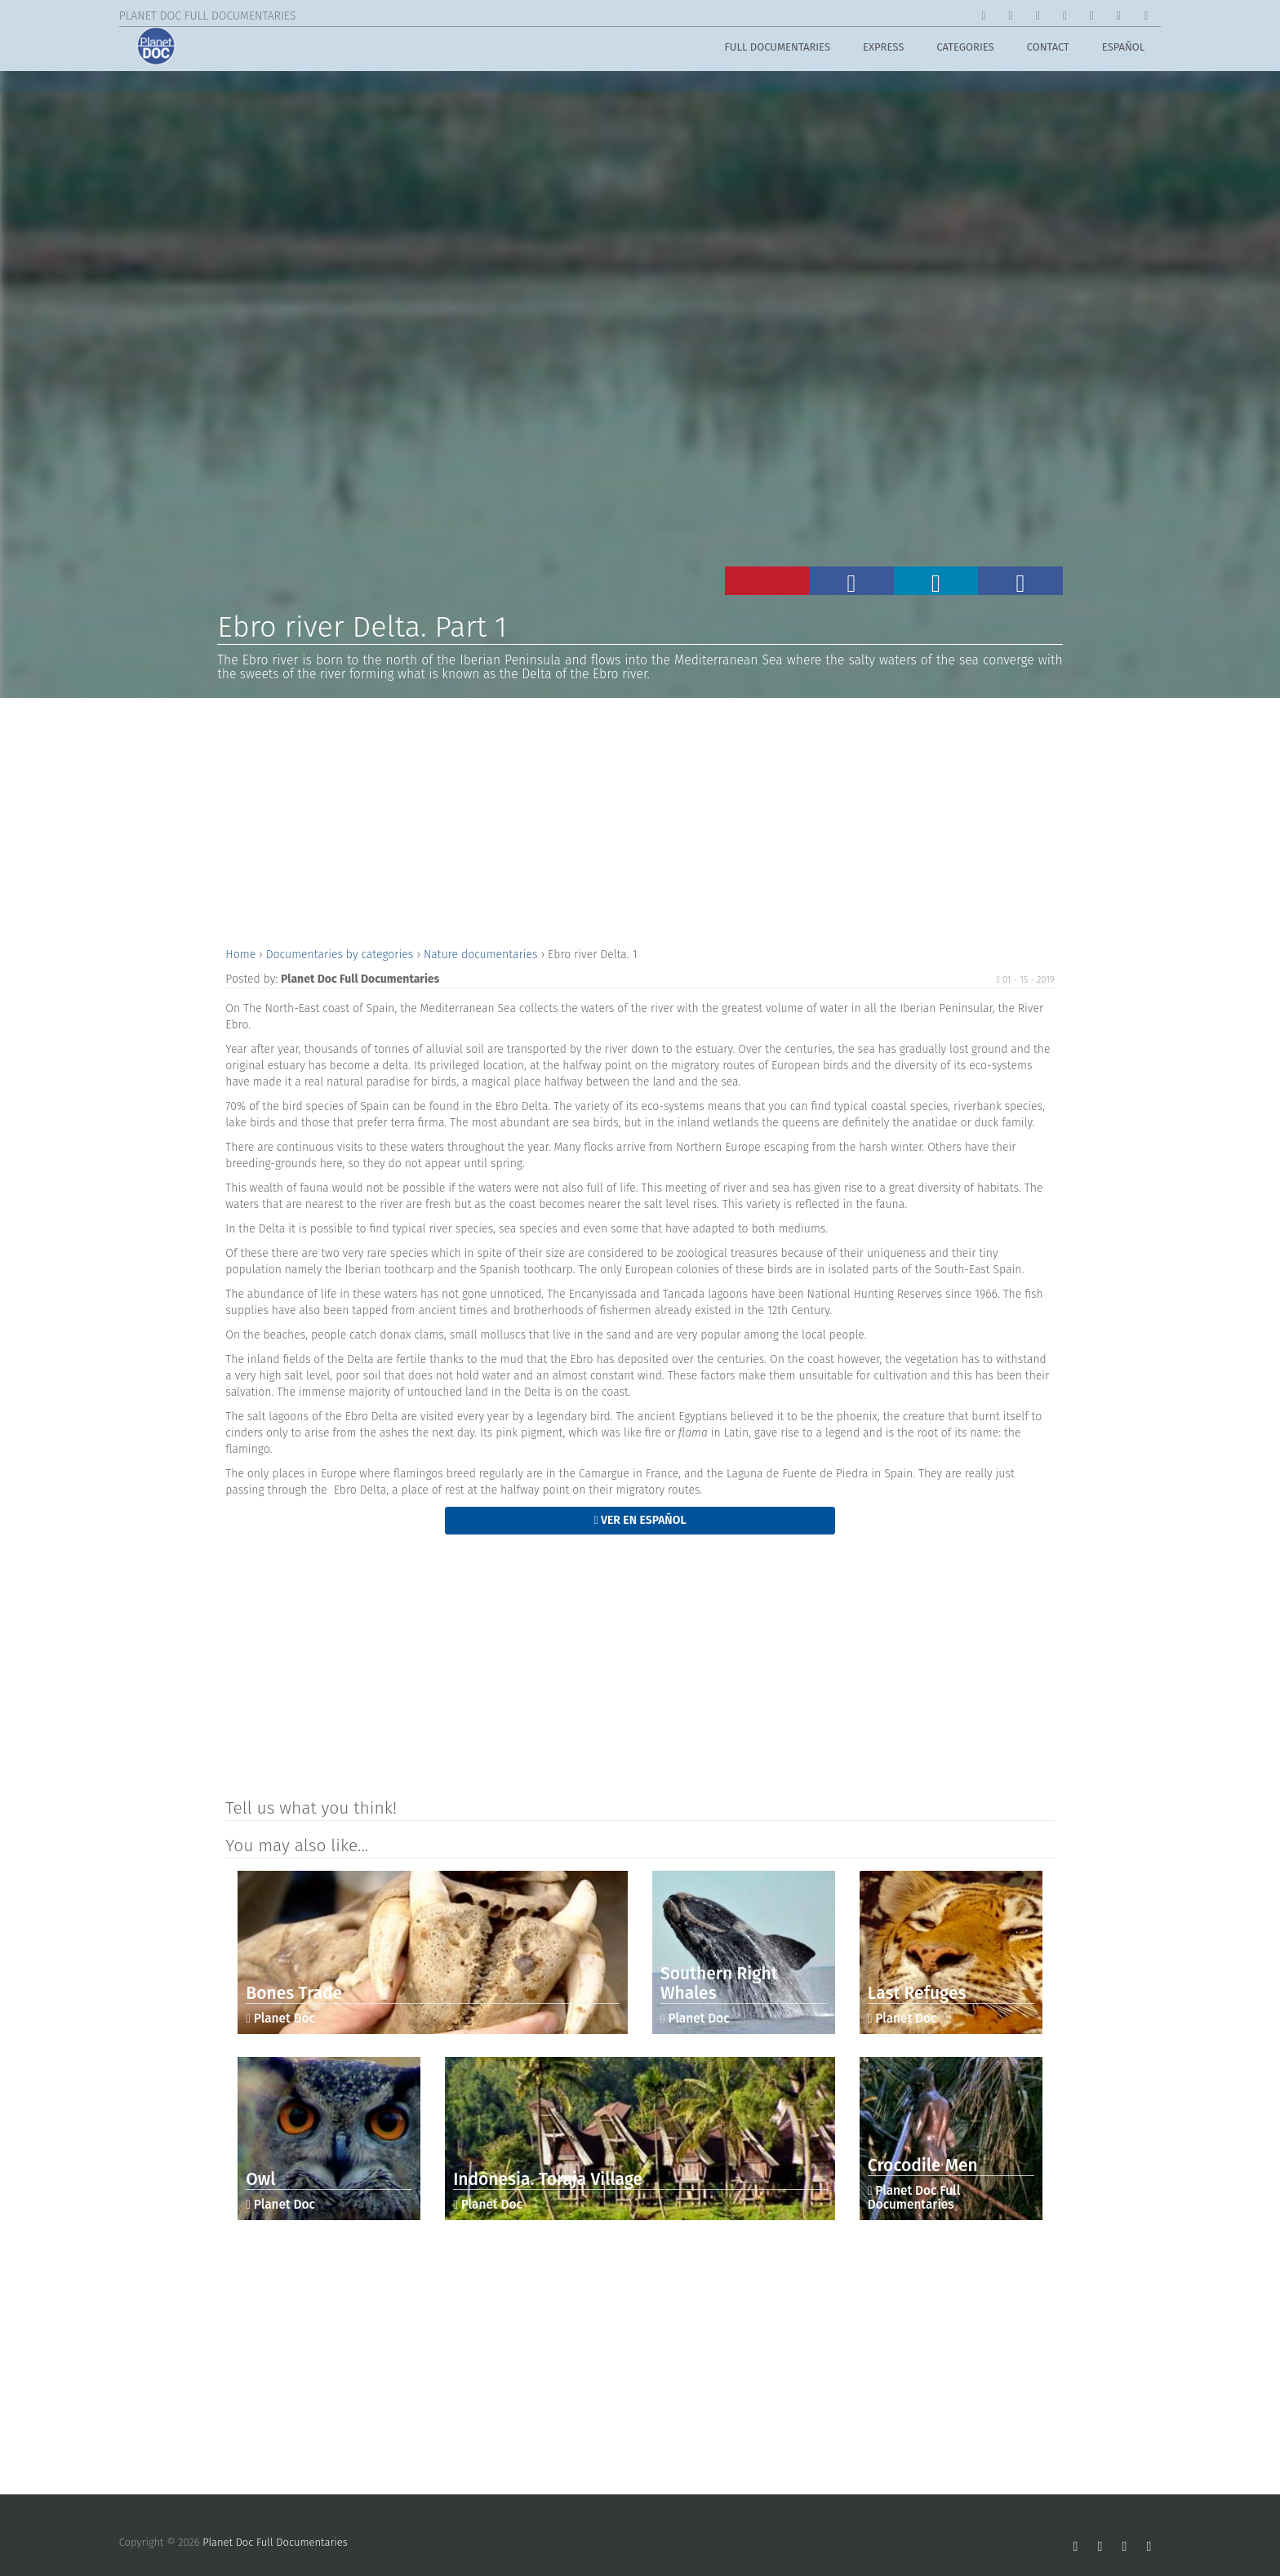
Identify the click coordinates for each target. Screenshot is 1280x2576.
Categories (964, 50)
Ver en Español (639, 1520)
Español (1123, 50)
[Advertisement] (639, 820)
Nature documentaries (482, 955)
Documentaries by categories (341, 955)
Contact (1048, 50)
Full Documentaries (777, 50)
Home (242, 955)
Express (883, 50)
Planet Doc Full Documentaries (275, 2542)
